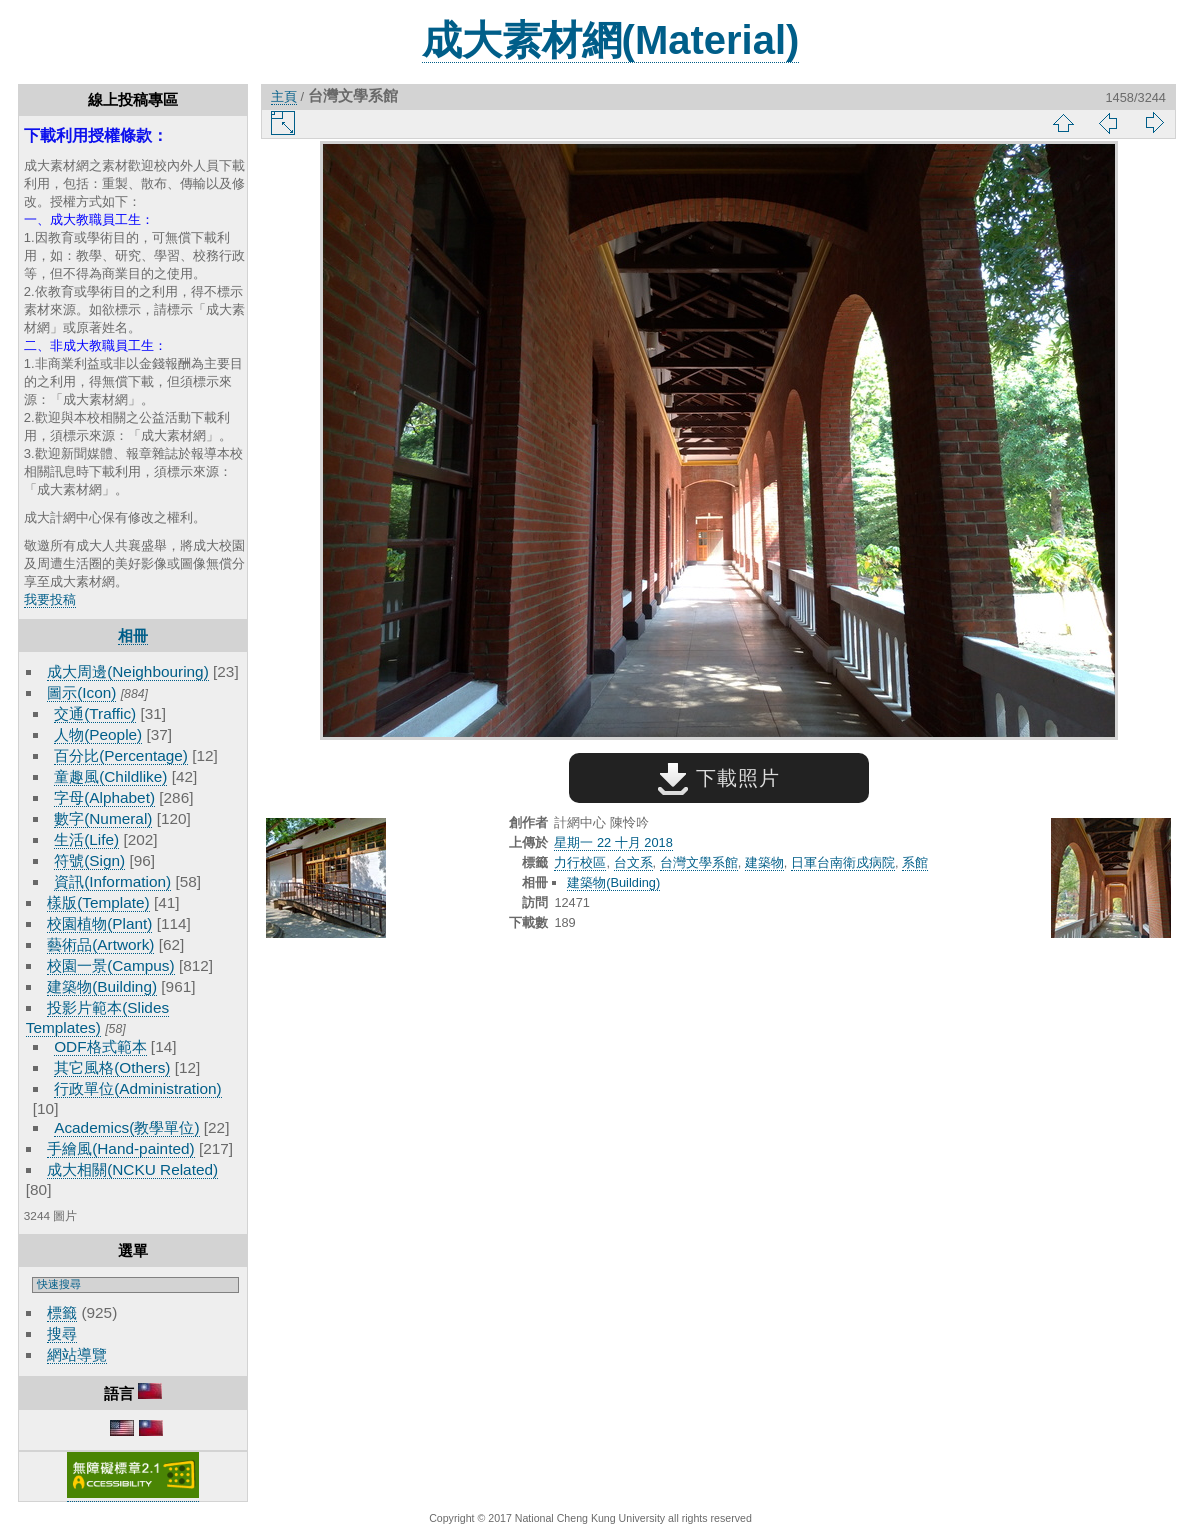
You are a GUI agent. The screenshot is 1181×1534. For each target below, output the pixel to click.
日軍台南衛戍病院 (843, 862)
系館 (915, 862)
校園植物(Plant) (99, 923)
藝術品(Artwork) (100, 944)
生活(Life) (86, 839)
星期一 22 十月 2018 (613, 842)
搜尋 (62, 1333)
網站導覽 (77, 1354)
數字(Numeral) (103, 818)
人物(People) (98, 734)
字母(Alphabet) (104, 797)
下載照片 (718, 778)
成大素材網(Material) (611, 40)
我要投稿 (50, 599)
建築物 (764, 862)
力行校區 (580, 862)
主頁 (284, 96)
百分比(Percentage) (121, 755)
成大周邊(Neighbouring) (128, 671)
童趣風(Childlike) (110, 776)
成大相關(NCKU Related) (132, 1169)
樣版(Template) (98, 902)
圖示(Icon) (81, 692)
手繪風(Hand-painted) (120, 1148)
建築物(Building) (102, 986)
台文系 (633, 862)
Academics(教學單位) (126, 1127)
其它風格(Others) (112, 1067)
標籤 (62, 1312)
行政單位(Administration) (138, 1088)
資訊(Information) (112, 881)
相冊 (133, 635)
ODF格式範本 (100, 1046)
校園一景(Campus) (110, 965)
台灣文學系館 (699, 862)
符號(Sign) (89, 860)
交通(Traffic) (95, 713)
